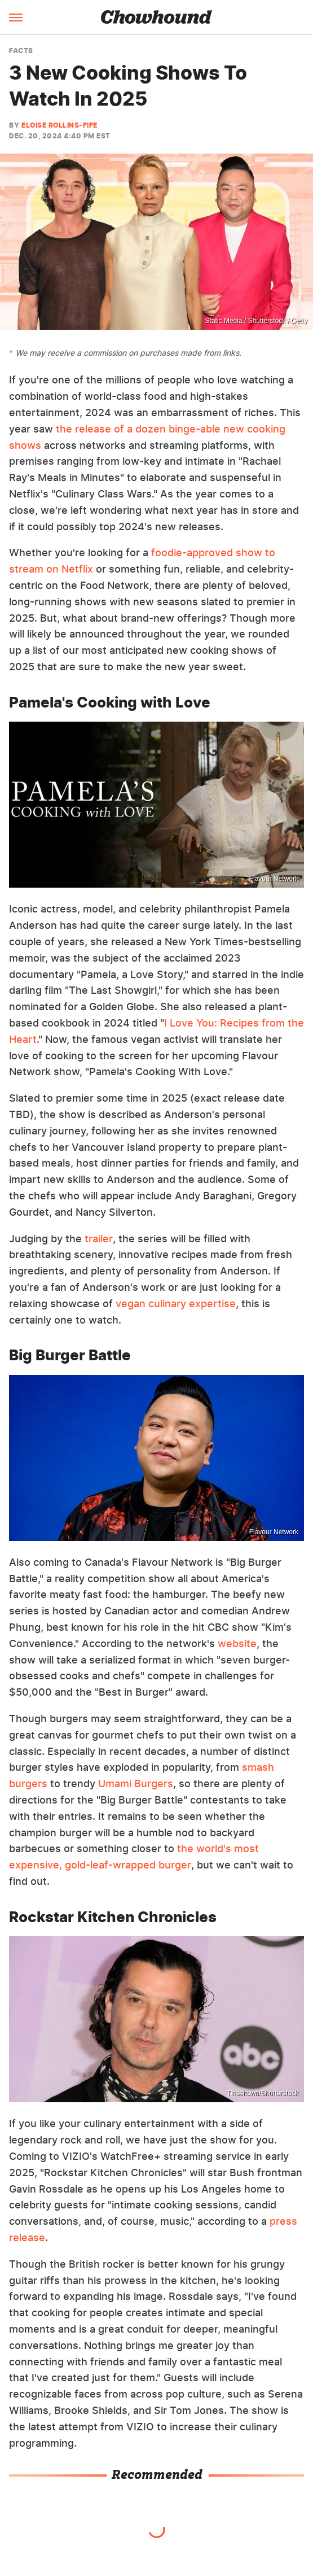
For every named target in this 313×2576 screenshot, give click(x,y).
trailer (99, 1239)
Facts (21, 50)
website (237, 1643)
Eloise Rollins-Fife (59, 125)
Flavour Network (273, 878)
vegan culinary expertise (176, 1303)
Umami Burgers (135, 1783)
